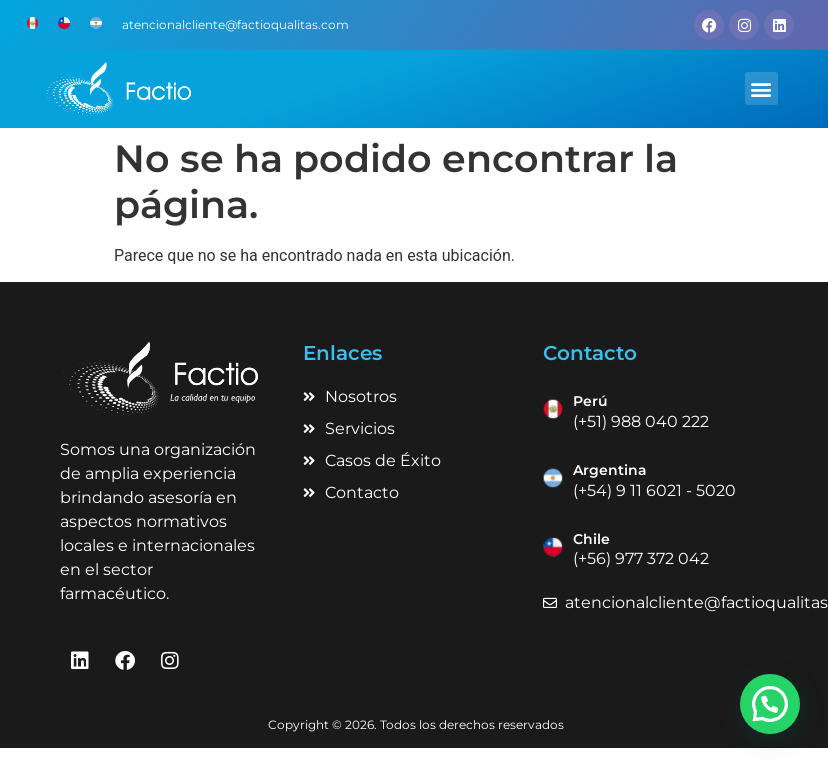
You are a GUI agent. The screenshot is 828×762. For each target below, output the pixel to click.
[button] (761, 88)
